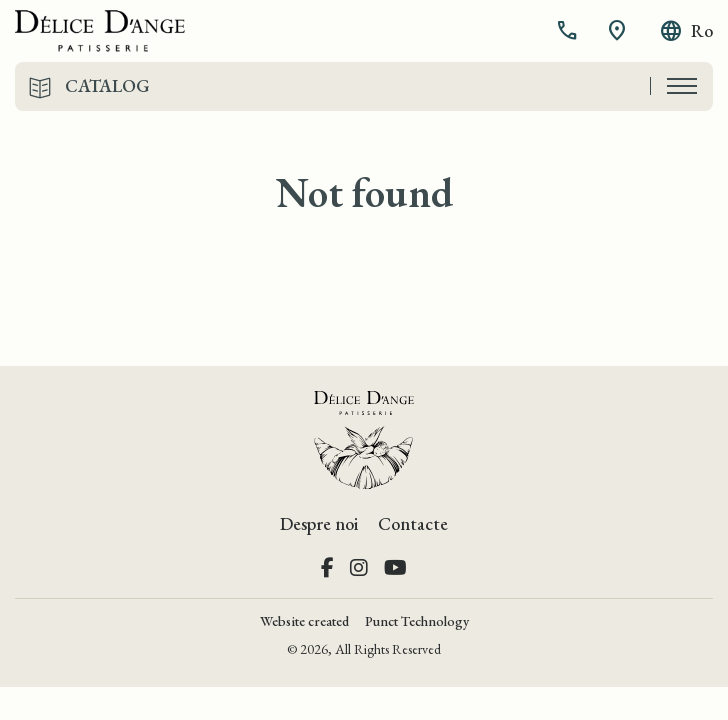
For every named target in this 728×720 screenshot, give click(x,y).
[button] (569, 31)
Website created (304, 621)
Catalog (107, 86)
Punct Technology (417, 621)
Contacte (413, 523)
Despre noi (319, 523)
